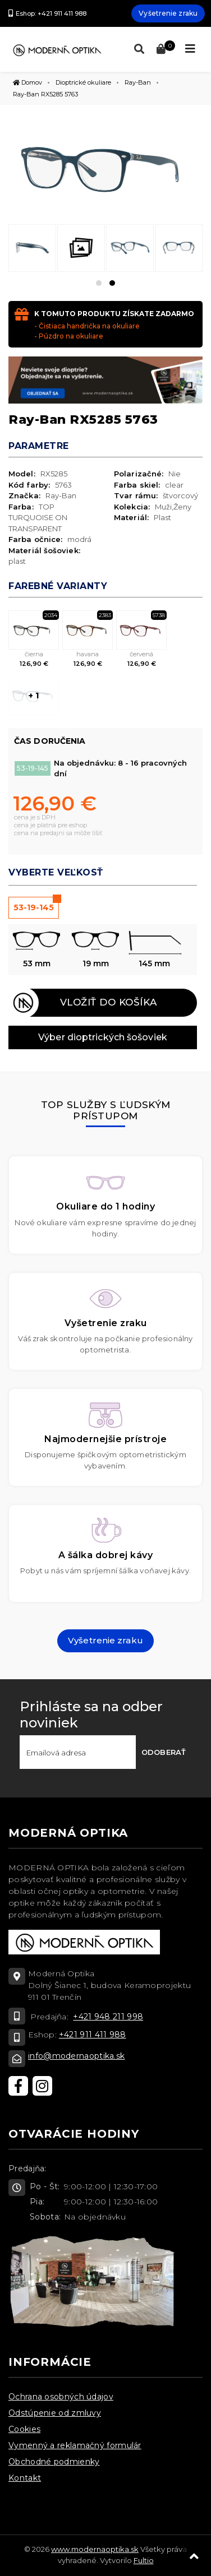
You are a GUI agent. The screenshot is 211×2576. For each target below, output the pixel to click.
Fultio (144, 2560)
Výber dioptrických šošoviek (102, 1037)
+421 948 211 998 (108, 2017)
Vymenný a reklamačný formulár (74, 2445)
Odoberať (163, 1752)
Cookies (24, 2429)
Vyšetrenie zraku (168, 13)
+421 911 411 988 (92, 2035)
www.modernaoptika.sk (95, 2549)
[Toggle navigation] (190, 48)
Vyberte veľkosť (55, 872)
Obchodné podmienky (53, 2462)
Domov (27, 82)
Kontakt (24, 2478)
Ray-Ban (138, 82)
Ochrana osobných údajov (60, 2397)
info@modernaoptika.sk (76, 2056)
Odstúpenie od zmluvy (54, 2413)
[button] (99, 283)
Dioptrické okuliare (83, 82)
